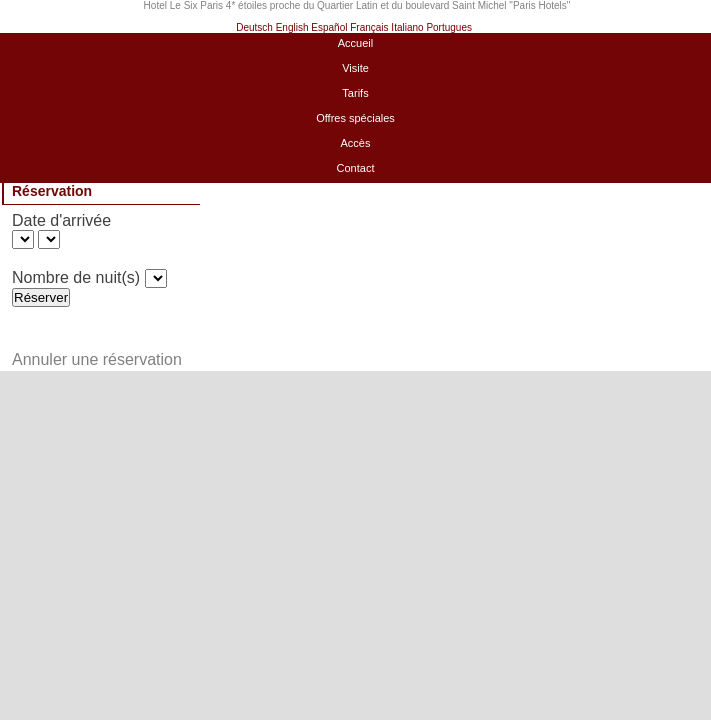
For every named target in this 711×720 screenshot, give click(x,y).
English (292, 27)
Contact (356, 168)
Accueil (355, 43)
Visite (355, 68)
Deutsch (254, 27)
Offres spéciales (355, 118)
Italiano (407, 27)
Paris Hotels (540, 5)
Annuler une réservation (97, 359)
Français (369, 27)
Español (329, 27)
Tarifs (355, 93)
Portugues (449, 27)
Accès (356, 143)
